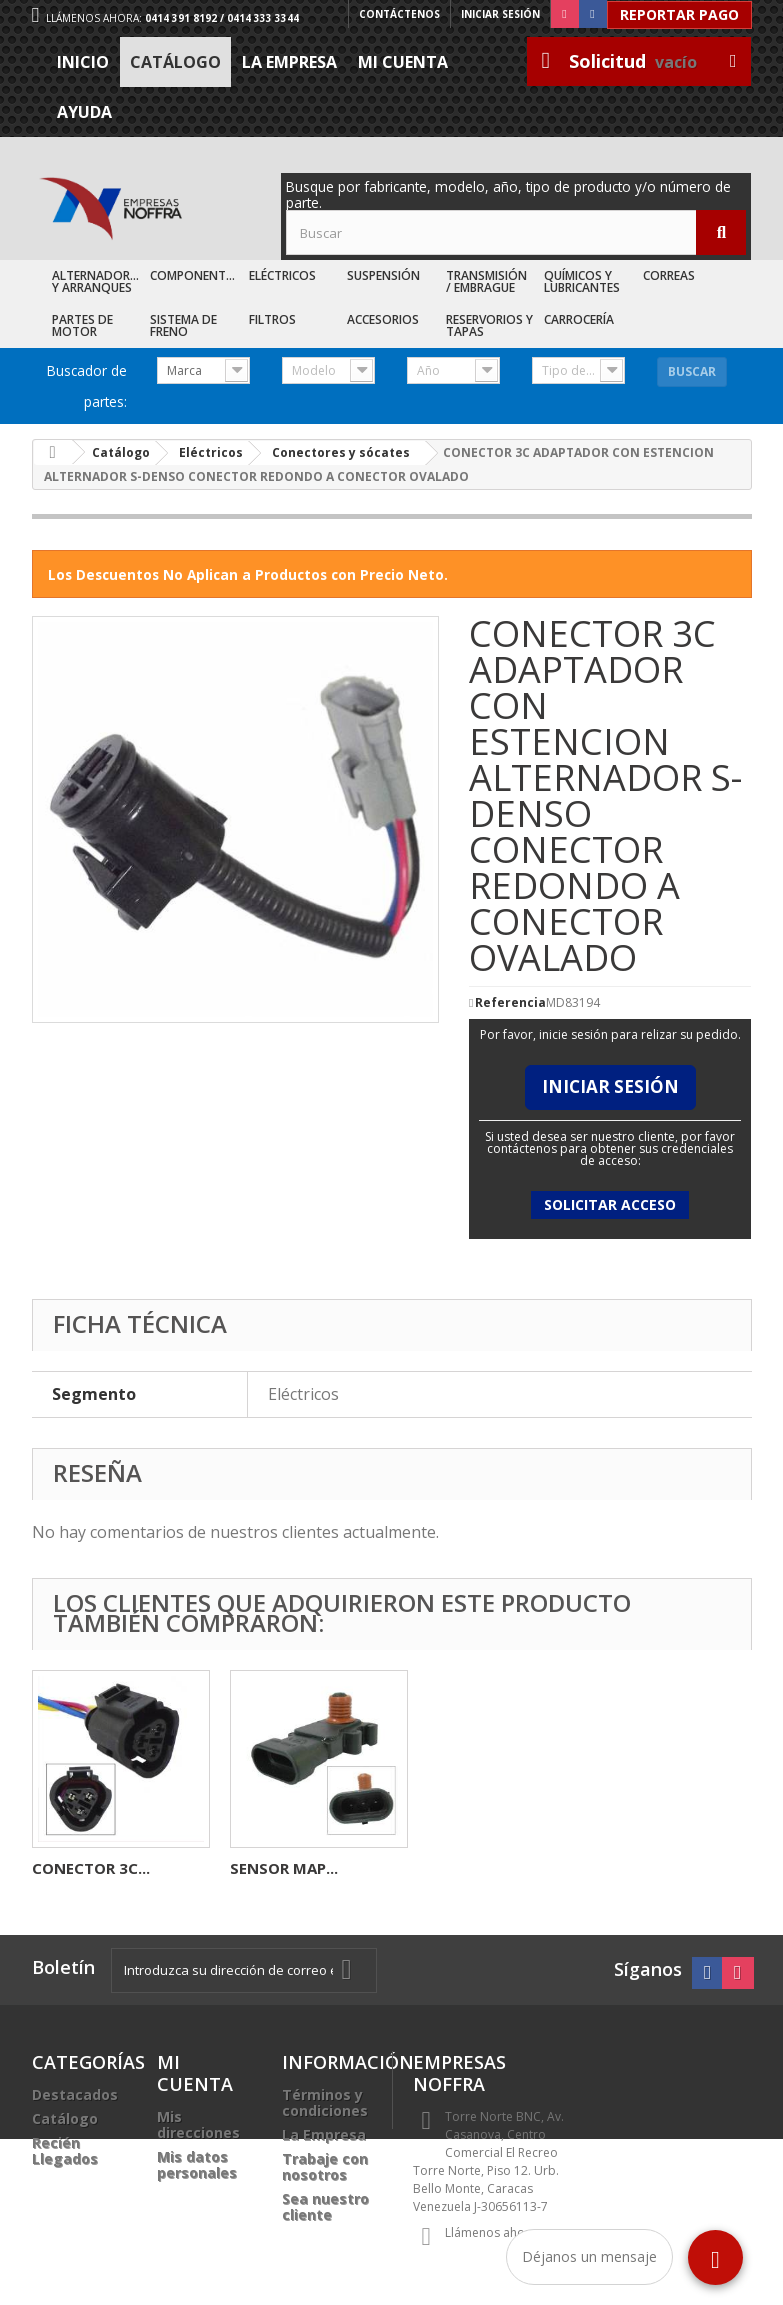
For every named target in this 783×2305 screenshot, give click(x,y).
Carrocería (579, 319)
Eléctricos (282, 275)
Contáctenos (399, 14)
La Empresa (289, 62)
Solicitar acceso (610, 1204)
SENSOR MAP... (680, 1868)
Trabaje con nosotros (325, 2166)
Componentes (194, 275)
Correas (669, 275)
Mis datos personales (197, 2164)
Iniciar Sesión (610, 1086)
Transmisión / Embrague (486, 281)
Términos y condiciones (325, 2102)
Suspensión (383, 275)
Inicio (83, 62)
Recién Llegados (65, 2150)
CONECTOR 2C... (91, 1868)
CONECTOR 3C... (487, 1868)
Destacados (75, 2094)
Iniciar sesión (500, 14)
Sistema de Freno (183, 325)
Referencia (510, 1003)
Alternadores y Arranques (97, 281)
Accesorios (383, 319)
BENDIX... (264, 1868)
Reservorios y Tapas (489, 325)
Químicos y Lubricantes (582, 281)
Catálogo (175, 62)
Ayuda (84, 112)
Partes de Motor (82, 325)
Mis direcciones (198, 2124)
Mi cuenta (403, 62)
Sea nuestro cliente (325, 2206)
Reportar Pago (679, 14)
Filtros (272, 319)
